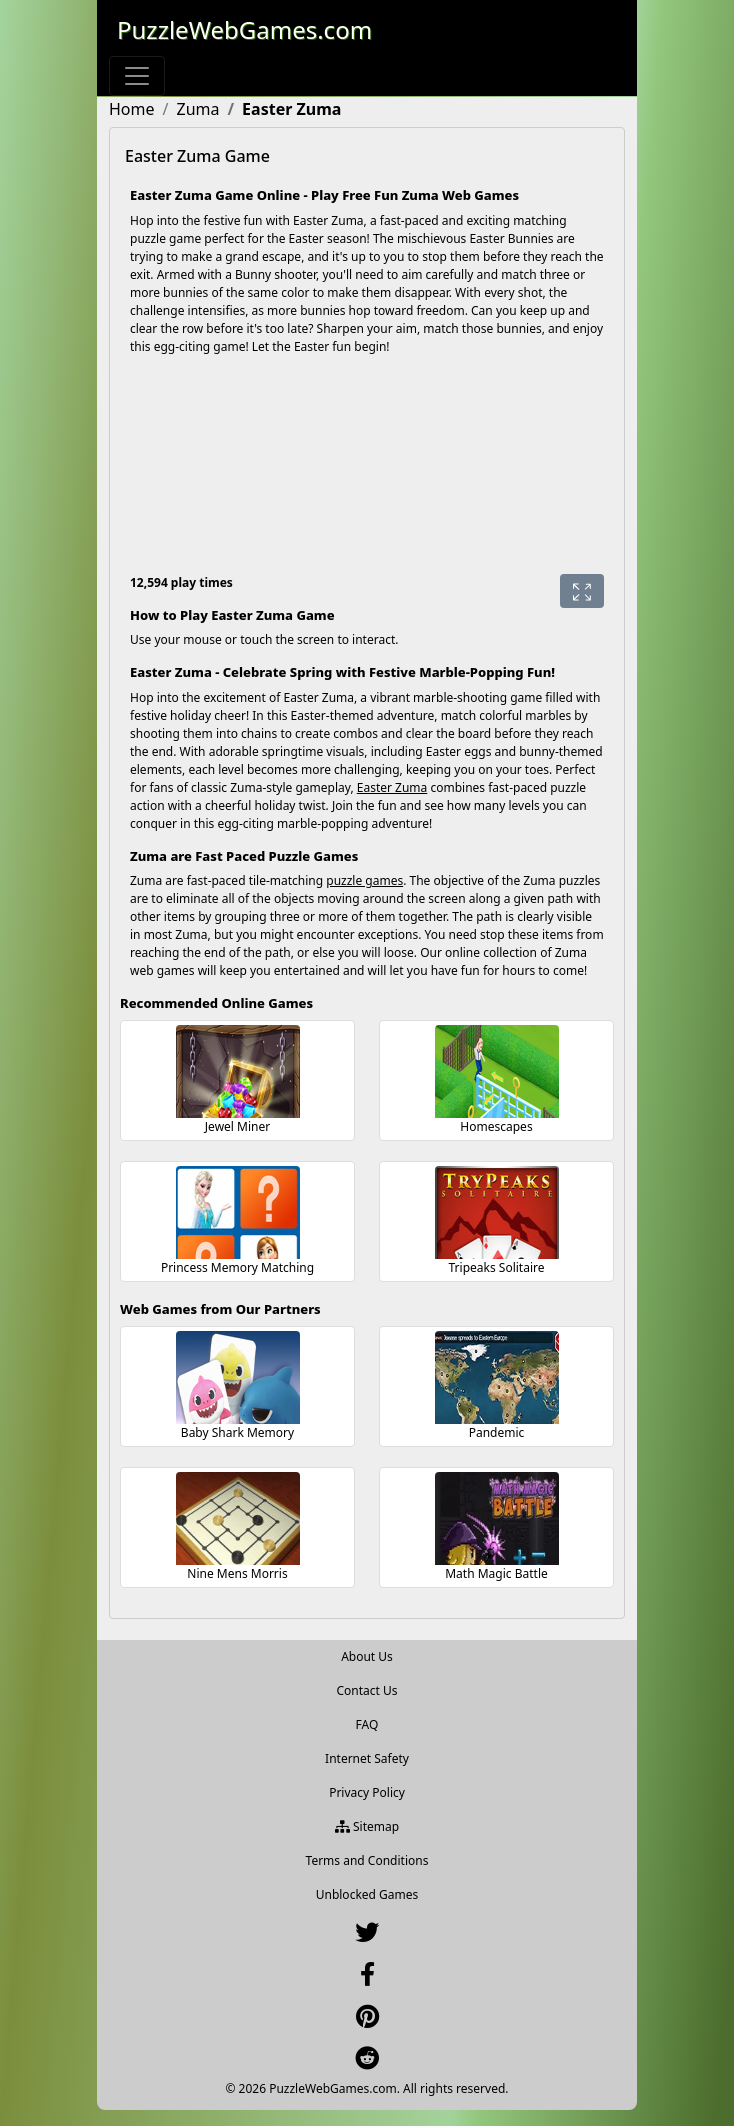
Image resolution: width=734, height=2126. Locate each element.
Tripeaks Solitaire (497, 1267)
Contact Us (366, 1690)
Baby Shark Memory (237, 1432)
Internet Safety (367, 1758)
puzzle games (364, 880)
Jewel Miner (237, 1126)
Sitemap (367, 1826)
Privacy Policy (367, 1792)
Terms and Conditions (367, 1860)
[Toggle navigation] (137, 76)
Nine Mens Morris (237, 1573)
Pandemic (497, 1432)
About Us (367, 1656)
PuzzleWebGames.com (244, 29)
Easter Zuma (392, 787)
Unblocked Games (367, 1894)
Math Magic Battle (496, 1573)
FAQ (367, 1724)
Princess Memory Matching (237, 1267)
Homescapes (496, 1126)
